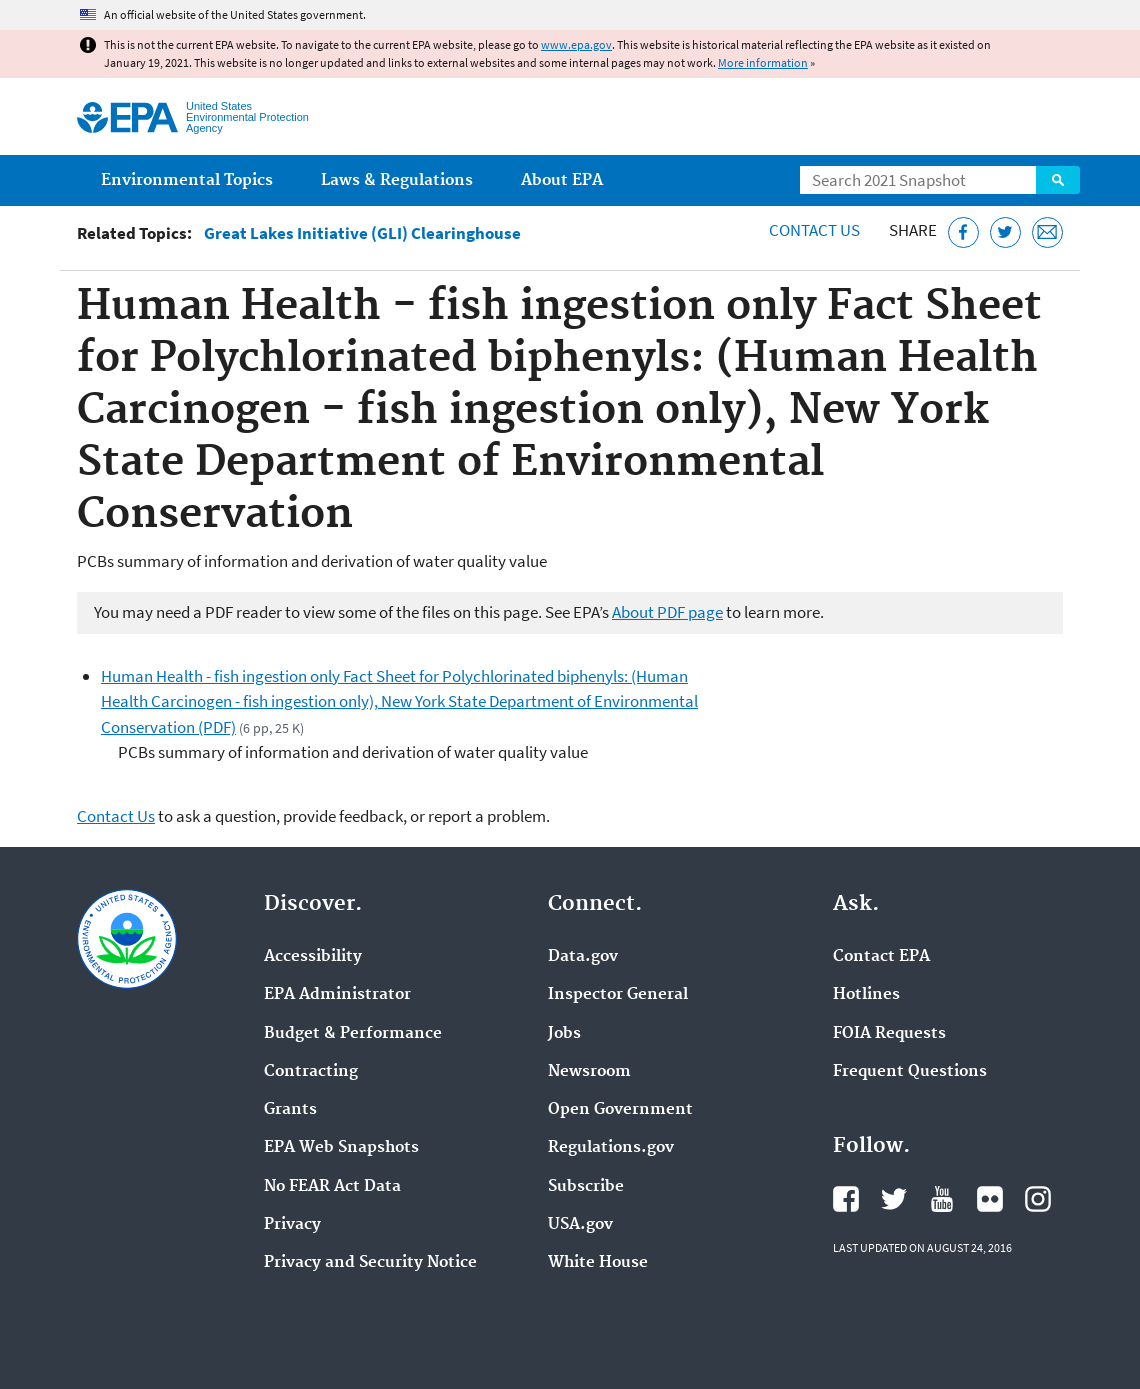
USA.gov (580, 1225)
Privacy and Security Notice (370, 1263)
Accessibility (313, 957)
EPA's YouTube (942, 1199)
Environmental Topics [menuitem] (187, 180)
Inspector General (618, 995)
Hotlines (866, 995)
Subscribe (586, 1187)
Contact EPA (881, 957)
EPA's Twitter (894, 1199)
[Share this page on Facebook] (963, 232)
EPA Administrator (337, 995)
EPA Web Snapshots (341, 1148)
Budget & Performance (353, 1034)
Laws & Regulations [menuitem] (397, 180)
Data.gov (583, 957)
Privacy (292, 1225)
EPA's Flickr (990, 1199)
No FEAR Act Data (332, 1187)
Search (1058, 180)
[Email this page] (1047, 232)
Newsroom (589, 1072)
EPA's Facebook (846, 1199)
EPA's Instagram (1038, 1199)
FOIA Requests (889, 1034)
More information (763, 62)
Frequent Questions (910, 1072)
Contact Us (814, 230)
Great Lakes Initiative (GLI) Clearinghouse (362, 233)
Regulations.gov (611, 1148)
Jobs (564, 1034)
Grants (290, 1110)
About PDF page (667, 612)
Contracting (311, 1072)
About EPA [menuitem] (562, 180)
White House (598, 1263)
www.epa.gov (576, 44)
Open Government (620, 1110)
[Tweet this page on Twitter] (1005, 232)
